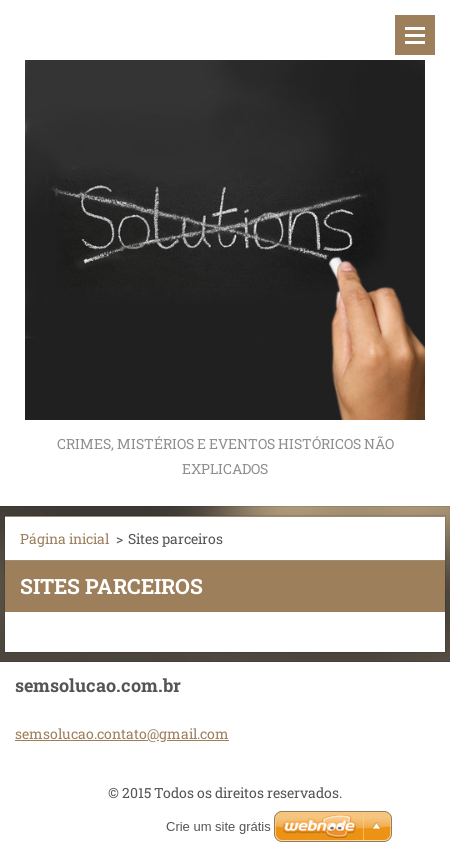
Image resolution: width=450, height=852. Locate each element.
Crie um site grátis (218, 826)
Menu (415, 35)
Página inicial (64, 538)
